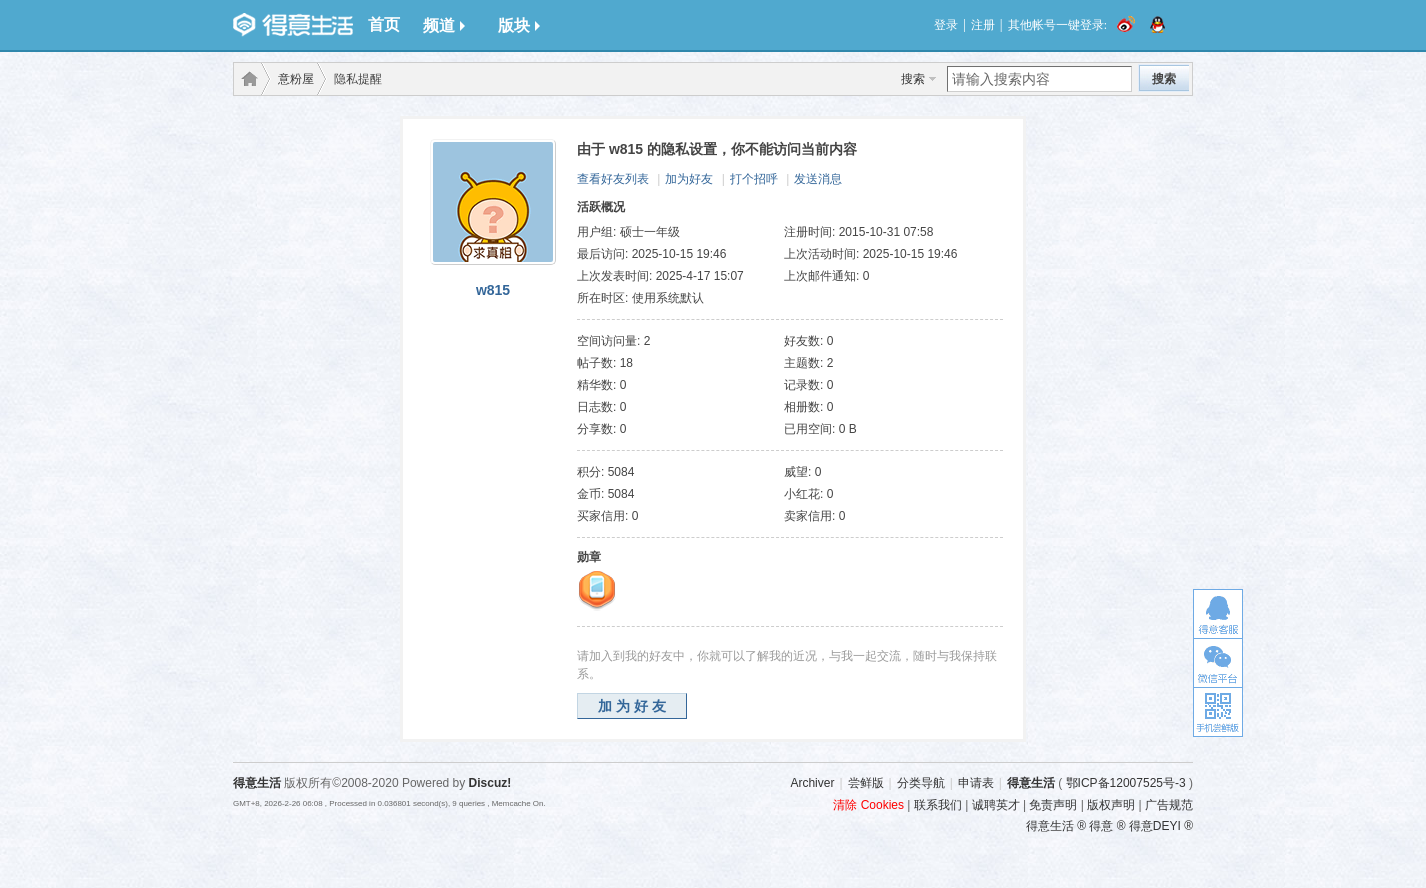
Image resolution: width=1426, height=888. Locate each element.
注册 (983, 25)
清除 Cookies (868, 805)
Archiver (812, 783)
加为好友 (689, 179)
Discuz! (490, 783)
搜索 (913, 79)
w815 (493, 290)
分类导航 (921, 783)
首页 (384, 24)
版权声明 (1111, 805)
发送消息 (818, 179)
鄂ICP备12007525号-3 (1126, 783)
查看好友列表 (613, 179)
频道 (444, 25)
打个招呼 (754, 179)
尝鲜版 (866, 783)
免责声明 (1053, 805)
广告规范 (1169, 805)
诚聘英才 (996, 805)
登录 (946, 25)
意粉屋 (296, 79)
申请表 (976, 783)
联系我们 (938, 805)
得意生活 (1031, 783)
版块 (519, 25)
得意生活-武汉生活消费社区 (246, 79)
